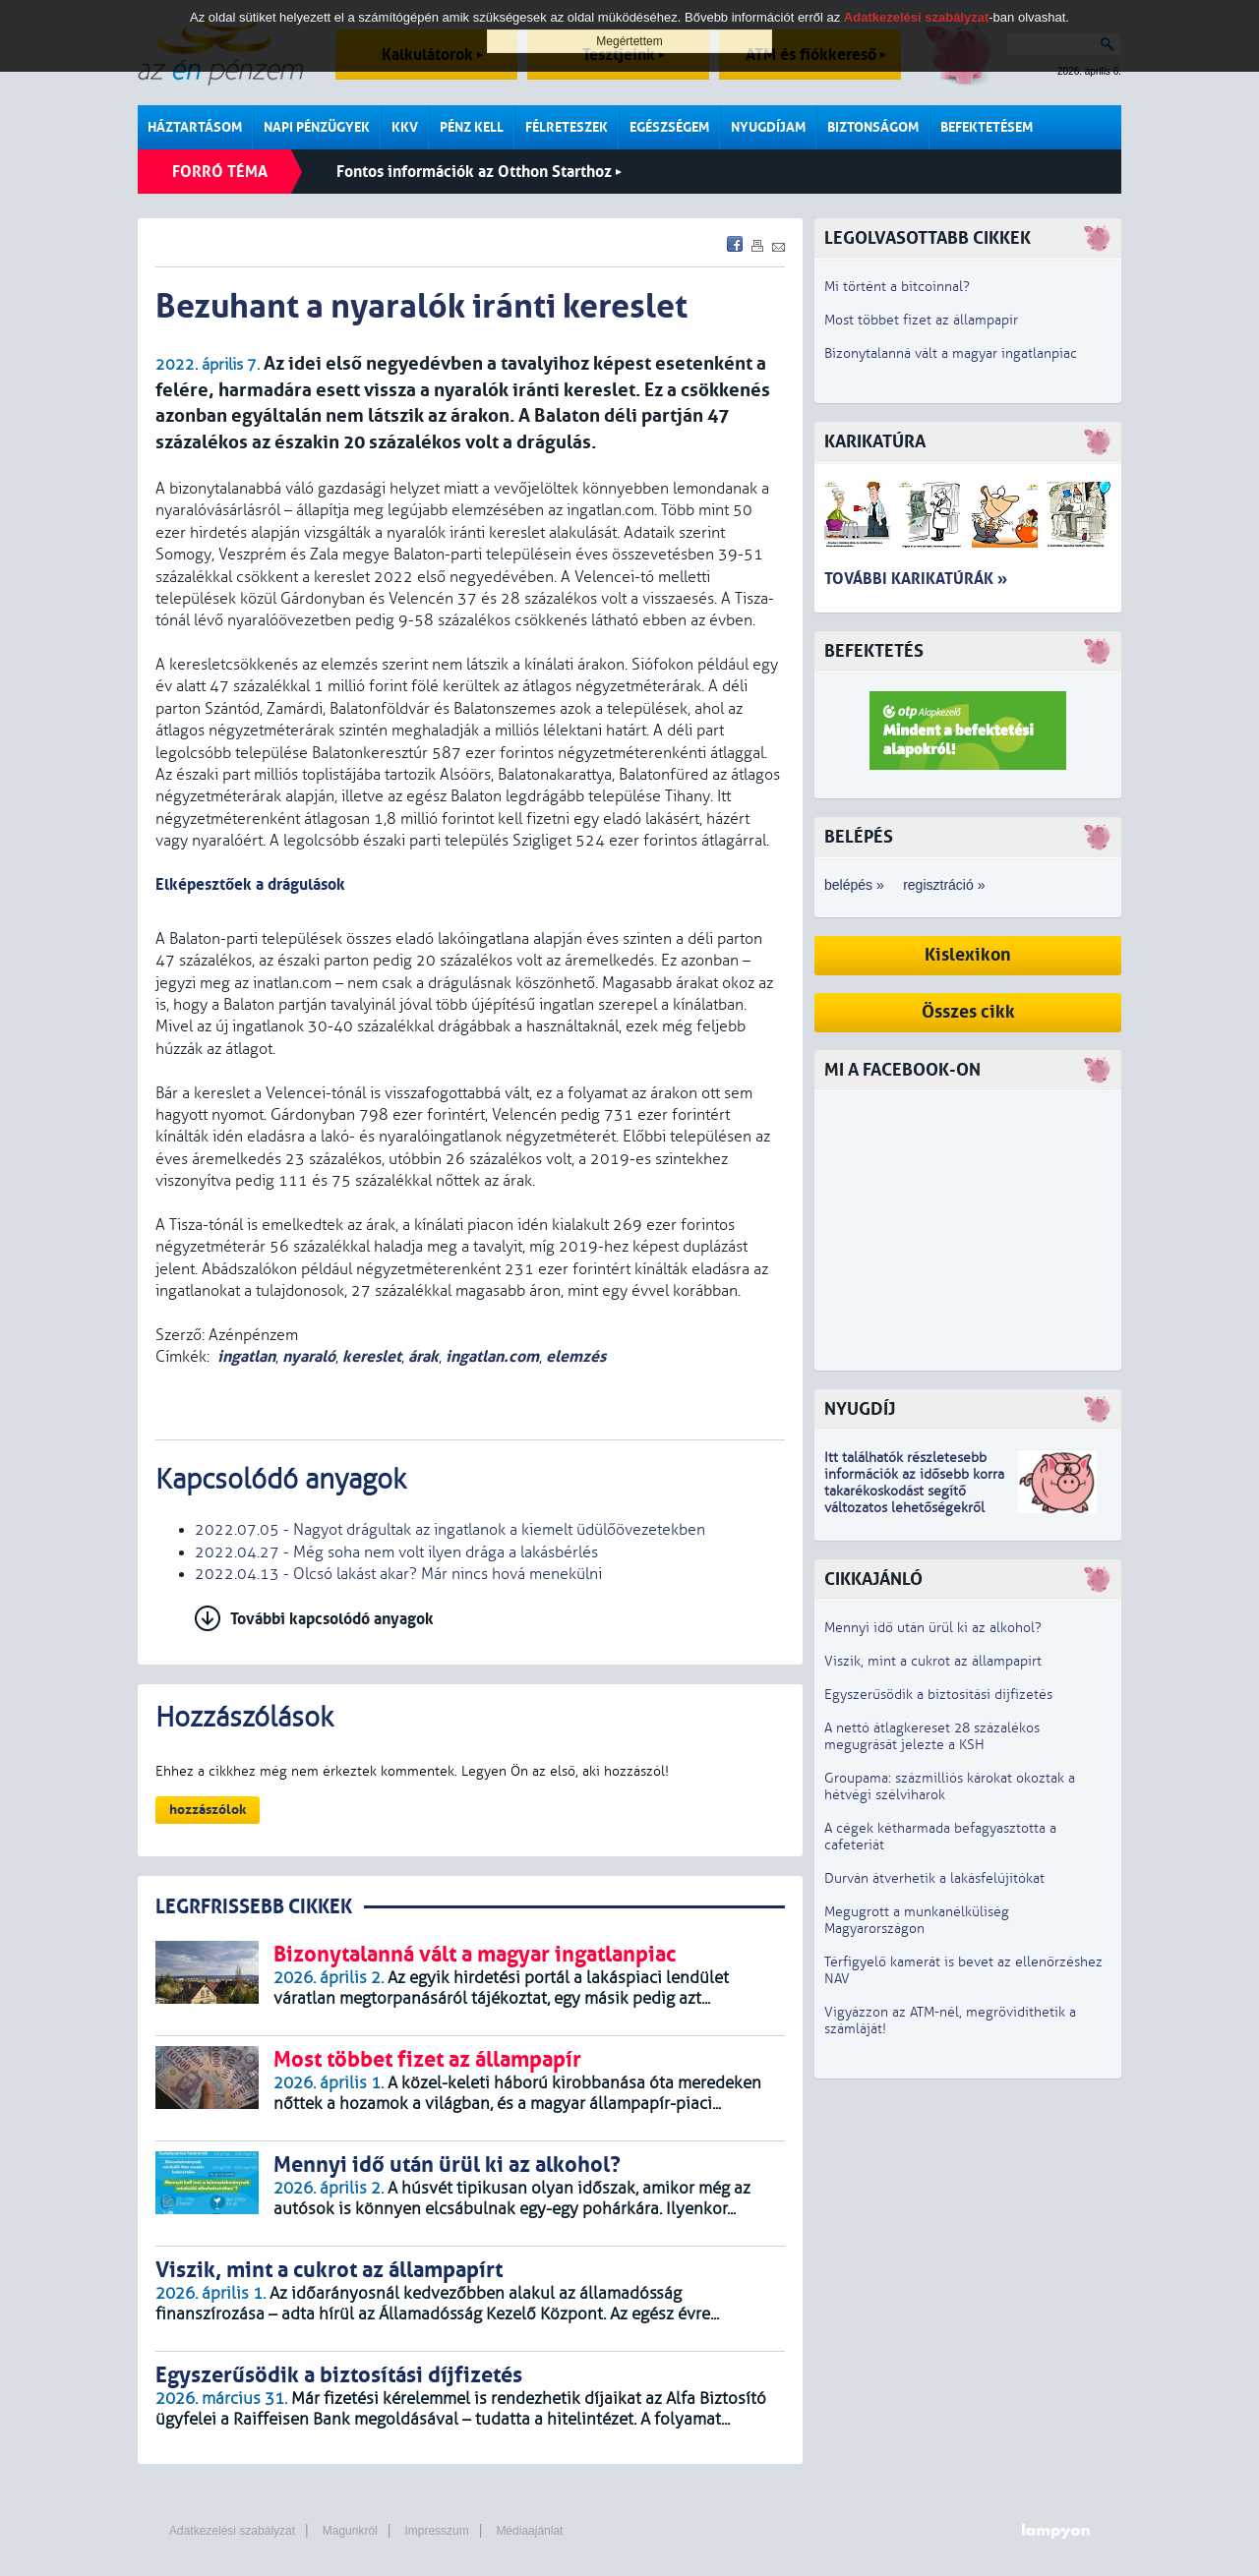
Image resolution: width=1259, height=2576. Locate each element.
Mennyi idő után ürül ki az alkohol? (933, 1627)
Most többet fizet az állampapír (921, 320)
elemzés (576, 1356)
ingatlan (246, 1356)
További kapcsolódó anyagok (332, 1619)
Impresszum (436, 2531)
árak (423, 1356)
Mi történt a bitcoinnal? (897, 286)
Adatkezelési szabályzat (232, 2531)
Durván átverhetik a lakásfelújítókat (934, 1878)
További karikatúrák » (915, 578)
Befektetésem (986, 127)
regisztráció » (944, 885)
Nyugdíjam (768, 127)
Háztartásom (195, 127)
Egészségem (669, 127)
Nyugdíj (859, 1409)
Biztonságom (873, 127)
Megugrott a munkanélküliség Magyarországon (916, 1920)
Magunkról (350, 2531)
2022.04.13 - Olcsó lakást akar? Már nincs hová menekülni (398, 1574)
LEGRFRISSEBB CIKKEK (253, 1907)
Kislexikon (968, 955)
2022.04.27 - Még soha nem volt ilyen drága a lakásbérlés (396, 1552)
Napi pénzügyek (317, 127)
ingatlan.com (492, 1356)
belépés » (854, 885)
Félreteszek (566, 127)
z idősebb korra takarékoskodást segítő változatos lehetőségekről (914, 1491)
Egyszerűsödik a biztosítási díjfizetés (938, 1694)
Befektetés (874, 651)
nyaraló (308, 1356)
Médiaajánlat (529, 2531)
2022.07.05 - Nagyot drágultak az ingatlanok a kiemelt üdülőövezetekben (450, 1530)
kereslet (371, 1356)
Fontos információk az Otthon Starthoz (479, 171)
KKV (404, 127)
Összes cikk (968, 1012)
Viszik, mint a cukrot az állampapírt (933, 1661)
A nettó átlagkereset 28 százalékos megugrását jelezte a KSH (932, 1736)
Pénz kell (472, 127)
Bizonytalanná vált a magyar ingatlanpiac (950, 353)
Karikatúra (875, 442)
